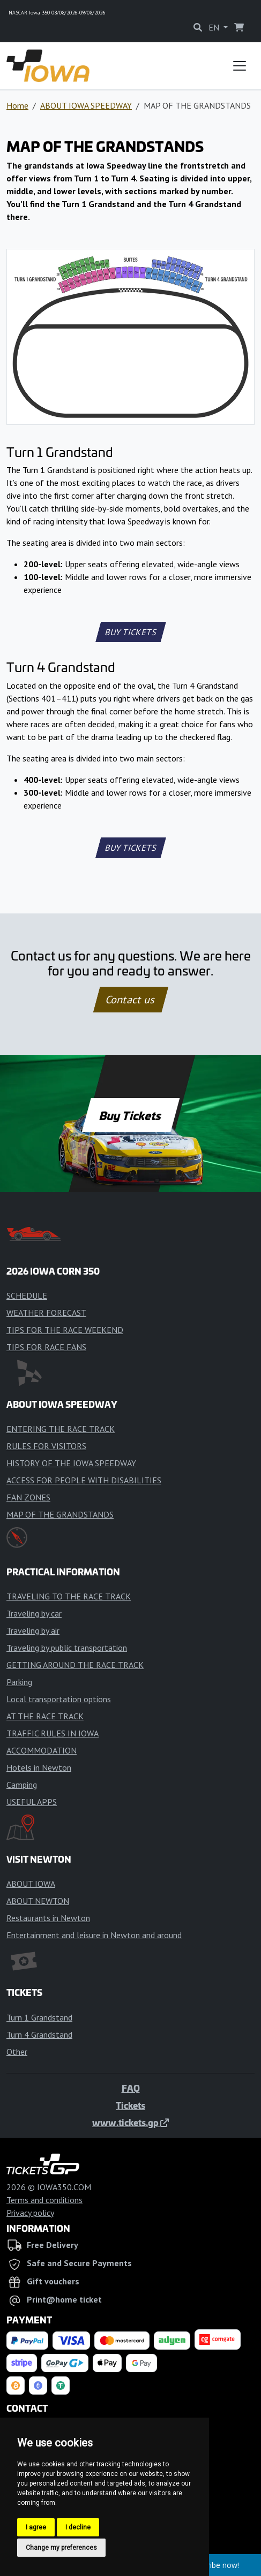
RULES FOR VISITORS (46, 1446)
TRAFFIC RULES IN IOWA (52, 1733)
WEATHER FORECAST (46, 1312)
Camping (21, 1784)
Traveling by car (34, 1613)
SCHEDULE (26, 1295)
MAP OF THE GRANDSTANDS (60, 1514)
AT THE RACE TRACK (45, 1716)
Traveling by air (32, 1630)
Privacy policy (30, 2212)
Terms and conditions (44, 2199)
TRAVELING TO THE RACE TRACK (68, 1596)
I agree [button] (36, 2527)
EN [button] (214, 27)
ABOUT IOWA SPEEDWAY (86, 105)
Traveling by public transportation (66, 1647)
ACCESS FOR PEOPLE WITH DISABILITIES (83, 1480)
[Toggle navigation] (240, 66)
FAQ (131, 2088)
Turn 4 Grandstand (39, 2034)
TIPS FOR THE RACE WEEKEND (64, 1329)
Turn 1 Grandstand (39, 2017)
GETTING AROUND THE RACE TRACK (75, 1664)
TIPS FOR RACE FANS (46, 1347)
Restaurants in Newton (48, 1917)
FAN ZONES (28, 1497)
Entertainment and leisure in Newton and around (94, 1935)
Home (17, 105)
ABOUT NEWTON (37, 1900)
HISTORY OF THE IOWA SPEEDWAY (71, 1463)
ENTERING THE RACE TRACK (60, 1428)
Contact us (131, 1000)
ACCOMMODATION (41, 1750)
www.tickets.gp (130, 2122)
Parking (19, 1681)
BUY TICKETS (130, 632)
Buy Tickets (130, 1115)
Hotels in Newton (38, 1767)
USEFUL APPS (31, 1801)
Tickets (130, 2105)
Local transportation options (58, 1699)
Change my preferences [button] (61, 2547)
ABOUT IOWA (30, 1883)
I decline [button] (78, 2527)
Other (16, 2051)
